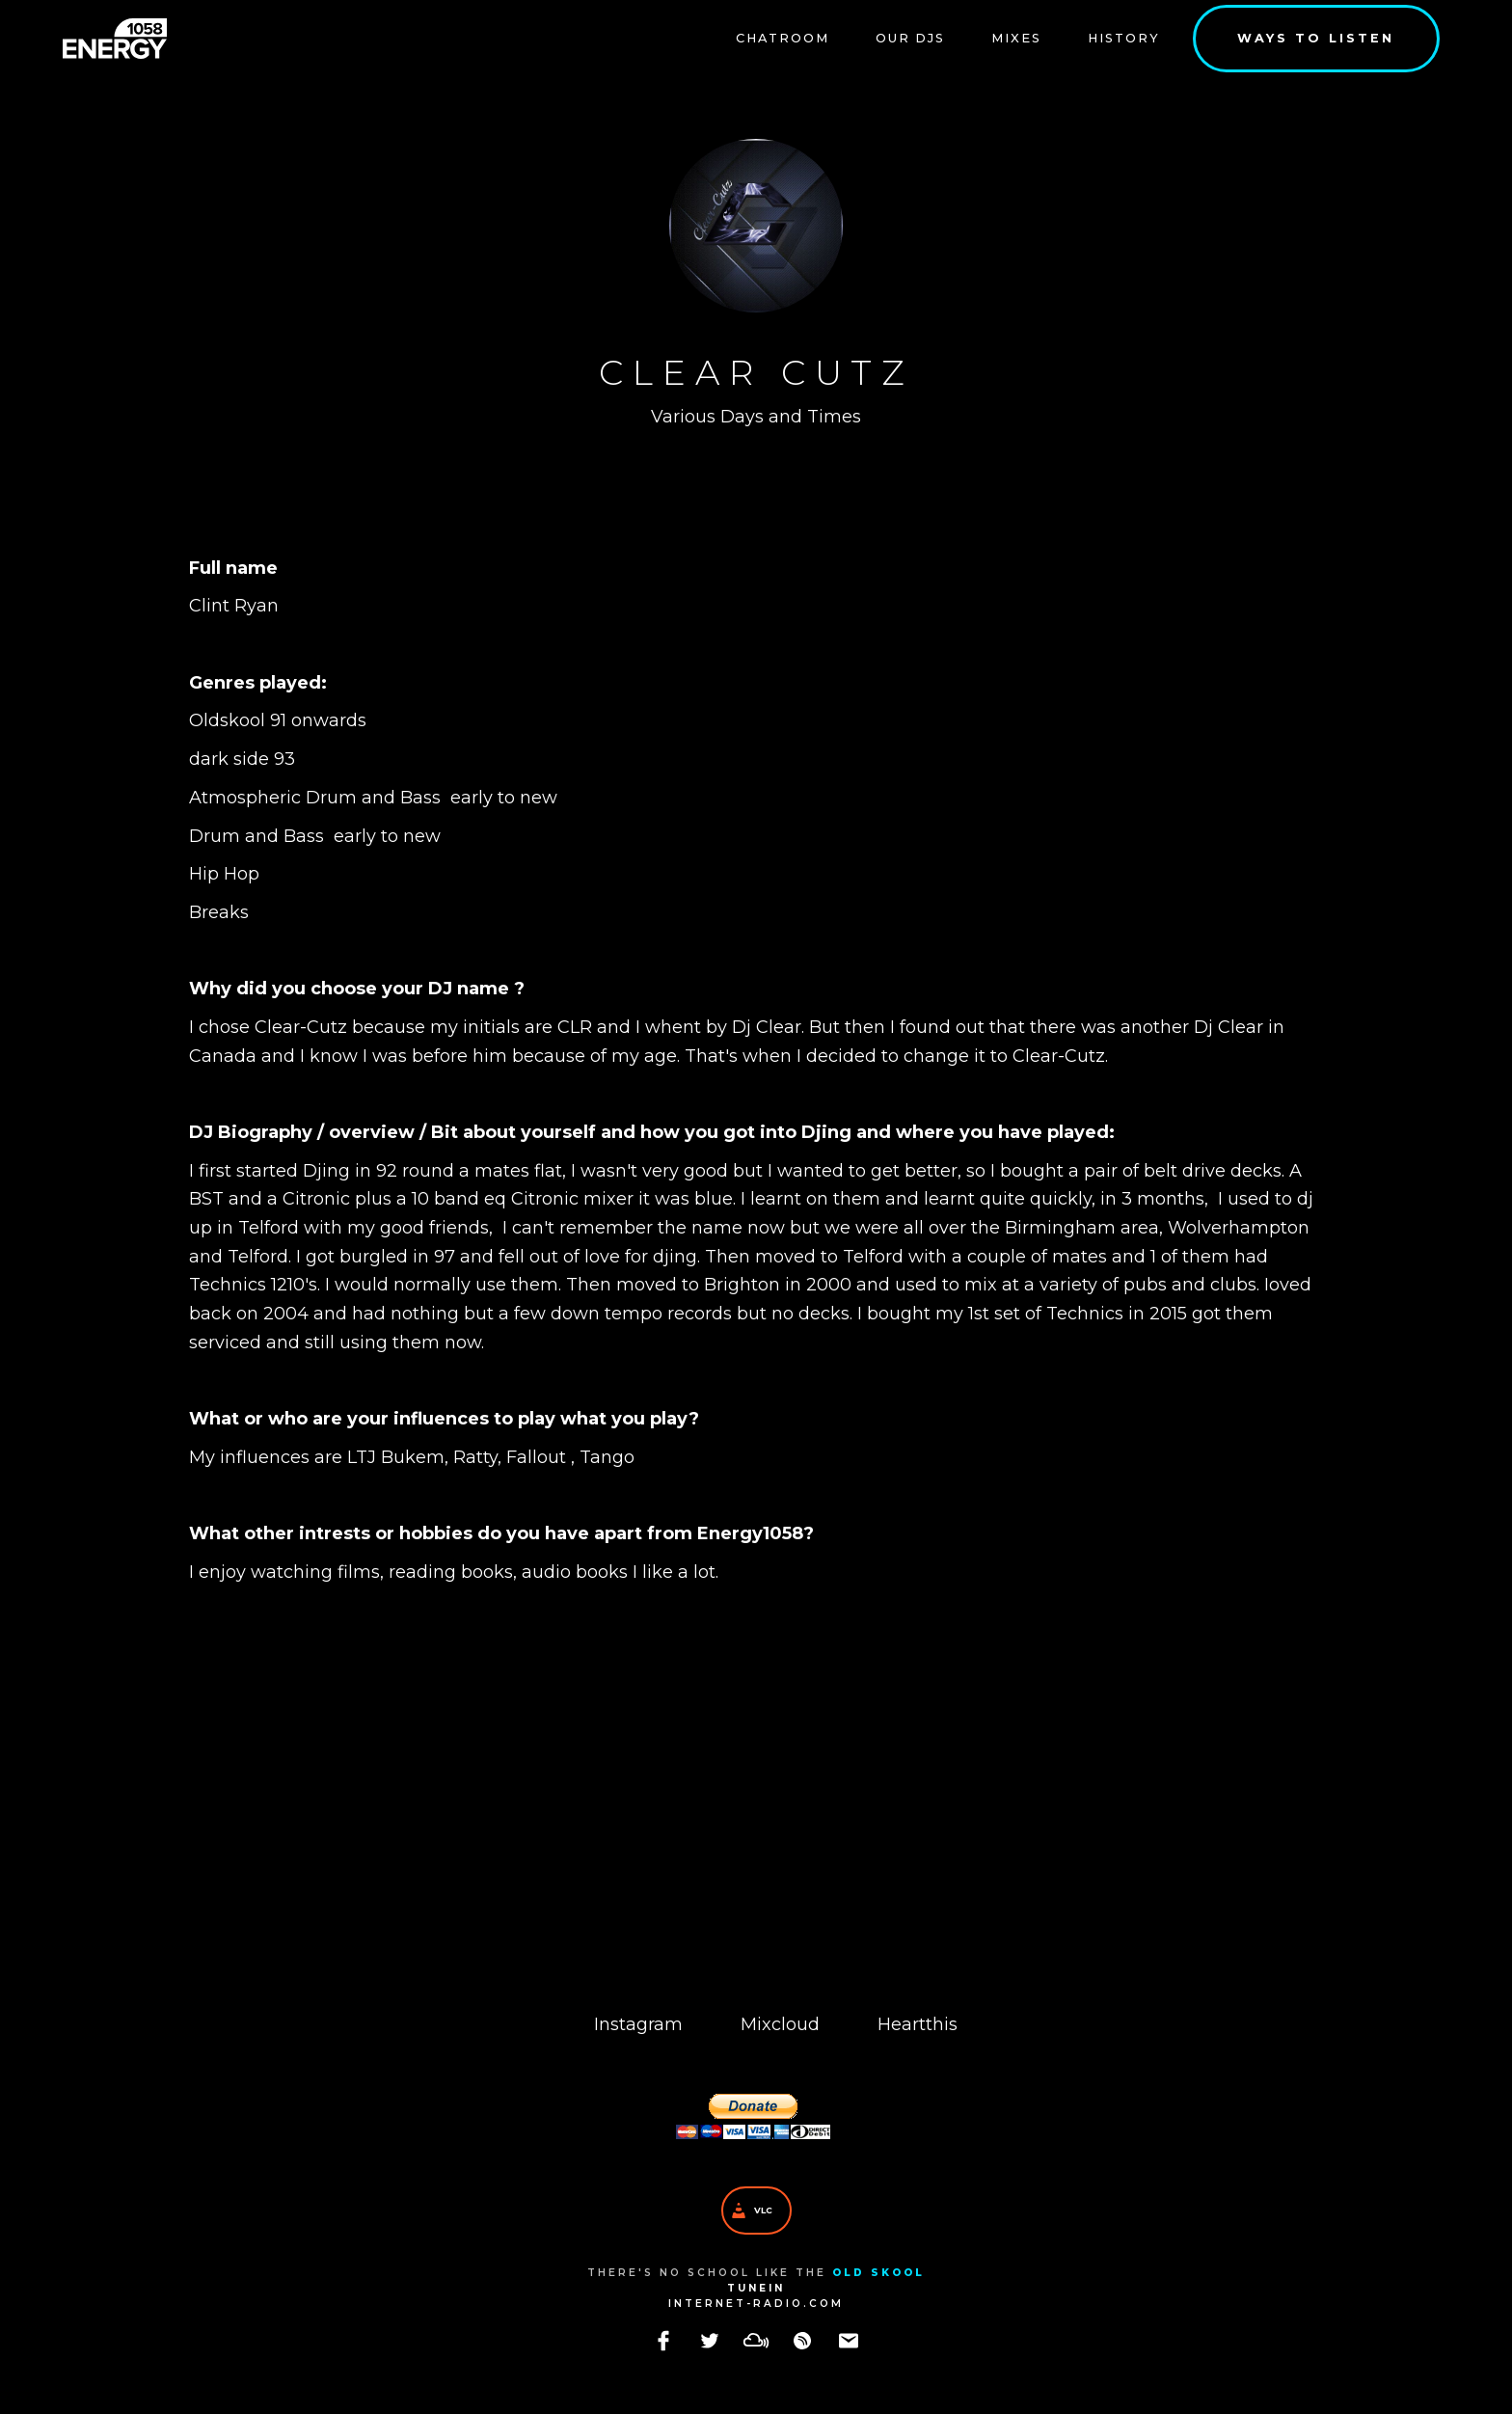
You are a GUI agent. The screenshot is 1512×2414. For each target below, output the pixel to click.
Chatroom (782, 38)
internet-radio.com (756, 2303)
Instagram (638, 2024)
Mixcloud (780, 2024)
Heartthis (918, 2024)
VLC (763, 2210)
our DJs (910, 38)
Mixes (1016, 38)
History (1124, 38)
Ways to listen (1315, 38)
